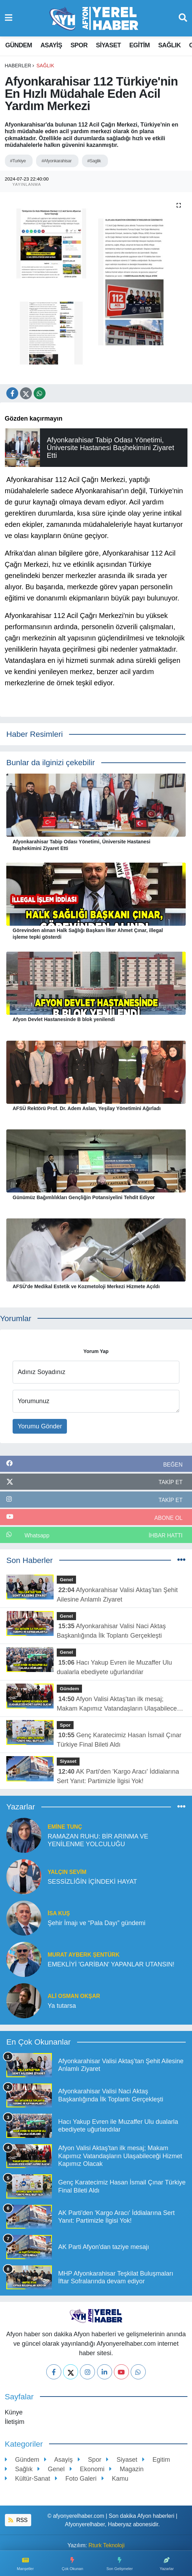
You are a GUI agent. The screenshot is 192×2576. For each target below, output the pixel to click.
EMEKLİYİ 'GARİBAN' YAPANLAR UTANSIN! (111, 1964)
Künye (14, 2412)
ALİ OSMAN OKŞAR (74, 1996)
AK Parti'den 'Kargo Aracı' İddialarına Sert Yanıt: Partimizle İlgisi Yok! (118, 1776)
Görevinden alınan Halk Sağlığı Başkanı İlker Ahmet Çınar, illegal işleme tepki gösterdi (88, 933)
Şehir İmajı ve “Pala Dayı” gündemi (96, 1922)
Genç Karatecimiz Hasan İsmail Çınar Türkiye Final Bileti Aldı (119, 1740)
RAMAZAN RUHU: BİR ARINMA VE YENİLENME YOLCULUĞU (98, 1840)
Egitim (139, 45)
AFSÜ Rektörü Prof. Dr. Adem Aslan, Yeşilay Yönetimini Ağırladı (87, 1108)
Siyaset (108, 45)
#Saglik (94, 160)
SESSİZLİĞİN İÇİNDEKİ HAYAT (92, 1881)
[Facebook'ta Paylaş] (12, 393)
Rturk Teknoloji (107, 2545)
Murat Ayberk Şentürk (83, 1955)
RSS (18, 2520)
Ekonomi (87, 2469)
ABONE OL (168, 1518)
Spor (79, 45)
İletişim (15, 2421)
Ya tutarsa (62, 2005)
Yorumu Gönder (40, 1426)
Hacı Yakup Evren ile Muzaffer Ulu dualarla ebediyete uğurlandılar (114, 1667)
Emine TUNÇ (65, 1827)
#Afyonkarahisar (56, 160)
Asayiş (51, 45)
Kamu (115, 2478)
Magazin (126, 2469)
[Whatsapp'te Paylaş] (40, 393)
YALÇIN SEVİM (67, 1872)
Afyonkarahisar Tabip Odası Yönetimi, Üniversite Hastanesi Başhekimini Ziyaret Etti (81, 845)
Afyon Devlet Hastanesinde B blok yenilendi (64, 1019)
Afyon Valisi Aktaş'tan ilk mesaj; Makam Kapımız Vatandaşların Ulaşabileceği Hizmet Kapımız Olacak (119, 1704)
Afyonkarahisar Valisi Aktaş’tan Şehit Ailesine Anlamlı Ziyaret (117, 1594)
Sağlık (169, 45)
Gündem (18, 45)
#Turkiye (18, 160)
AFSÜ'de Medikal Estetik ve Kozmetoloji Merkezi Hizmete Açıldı (86, 1286)
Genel (66, 1579)
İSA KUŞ (59, 1913)
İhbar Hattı (166, 1535)
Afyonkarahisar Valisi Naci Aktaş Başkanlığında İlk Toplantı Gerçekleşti (111, 1631)
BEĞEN (173, 1465)
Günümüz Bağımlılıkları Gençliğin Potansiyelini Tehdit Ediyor (84, 1197)
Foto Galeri (76, 2478)
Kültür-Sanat (27, 2478)
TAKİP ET (170, 1482)
